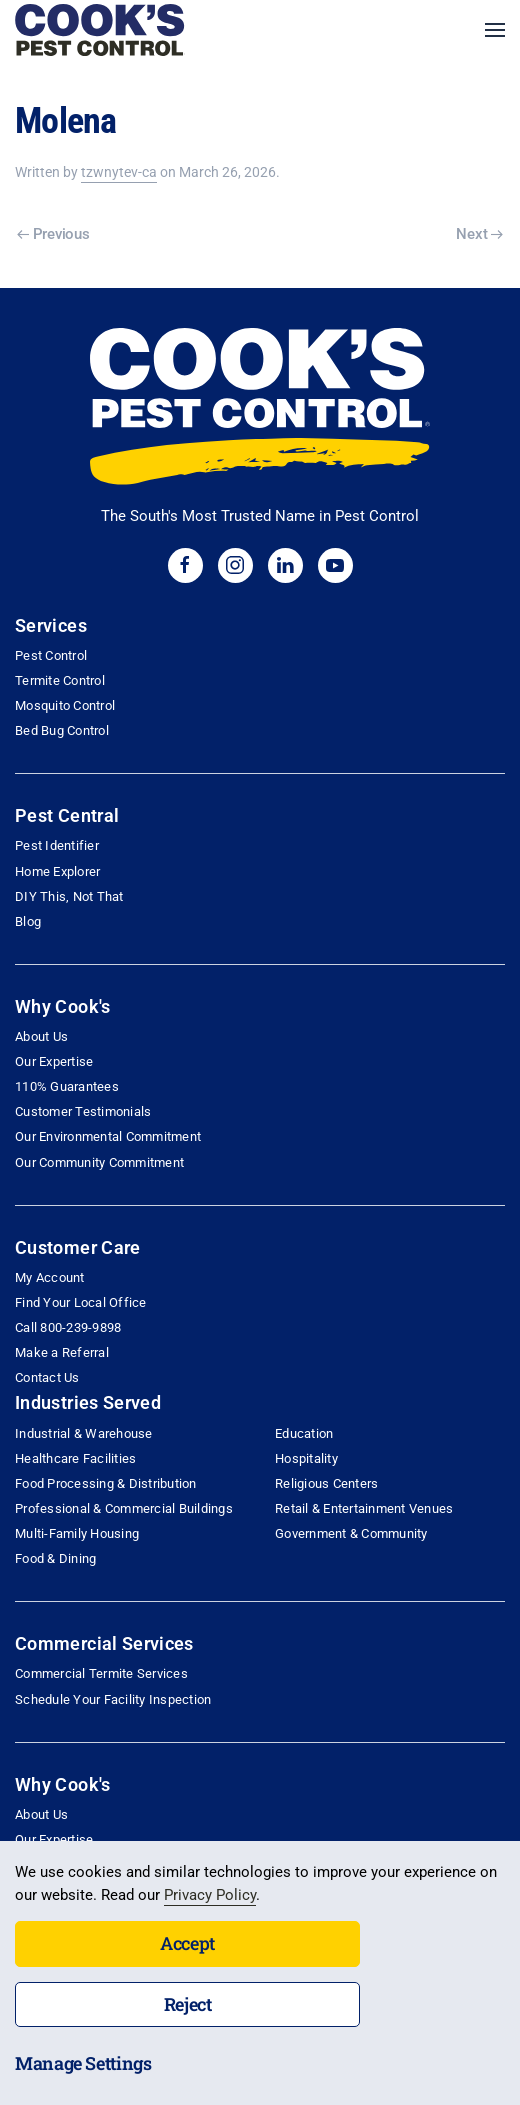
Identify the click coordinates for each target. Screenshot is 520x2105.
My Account (50, 1277)
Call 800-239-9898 (68, 1327)
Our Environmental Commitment (108, 1136)
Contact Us (47, 1377)
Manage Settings (83, 2063)
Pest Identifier (57, 845)
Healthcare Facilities (75, 1458)
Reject (188, 2004)
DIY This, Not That (69, 896)
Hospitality (306, 1458)
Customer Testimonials (83, 1111)
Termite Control (60, 680)
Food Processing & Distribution (106, 1483)
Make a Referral (62, 1352)
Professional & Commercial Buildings (124, 1508)
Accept (187, 1943)
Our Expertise (54, 1061)
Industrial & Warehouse (84, 1433)
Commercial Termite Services (101, 1673)
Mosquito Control (65, 705)
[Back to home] (100, 30)
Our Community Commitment (99, 1162)
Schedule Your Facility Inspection (113, 1699)
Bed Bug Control (62, 730)
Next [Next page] (479, 234)
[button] (495, 30)
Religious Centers (326, 1483)
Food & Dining (55, 1558)
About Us (41, 1036)
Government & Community (351, 1533)
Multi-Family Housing (77, 1533)
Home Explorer (57, 871)
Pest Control (51, 655)
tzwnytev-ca (119, 172)
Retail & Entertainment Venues (364, 1508)
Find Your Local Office (81, 1302)
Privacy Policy (210, 1895)
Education (304, 1433)
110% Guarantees (67, 1086)
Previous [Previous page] (53, 234)
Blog (28, 921)
